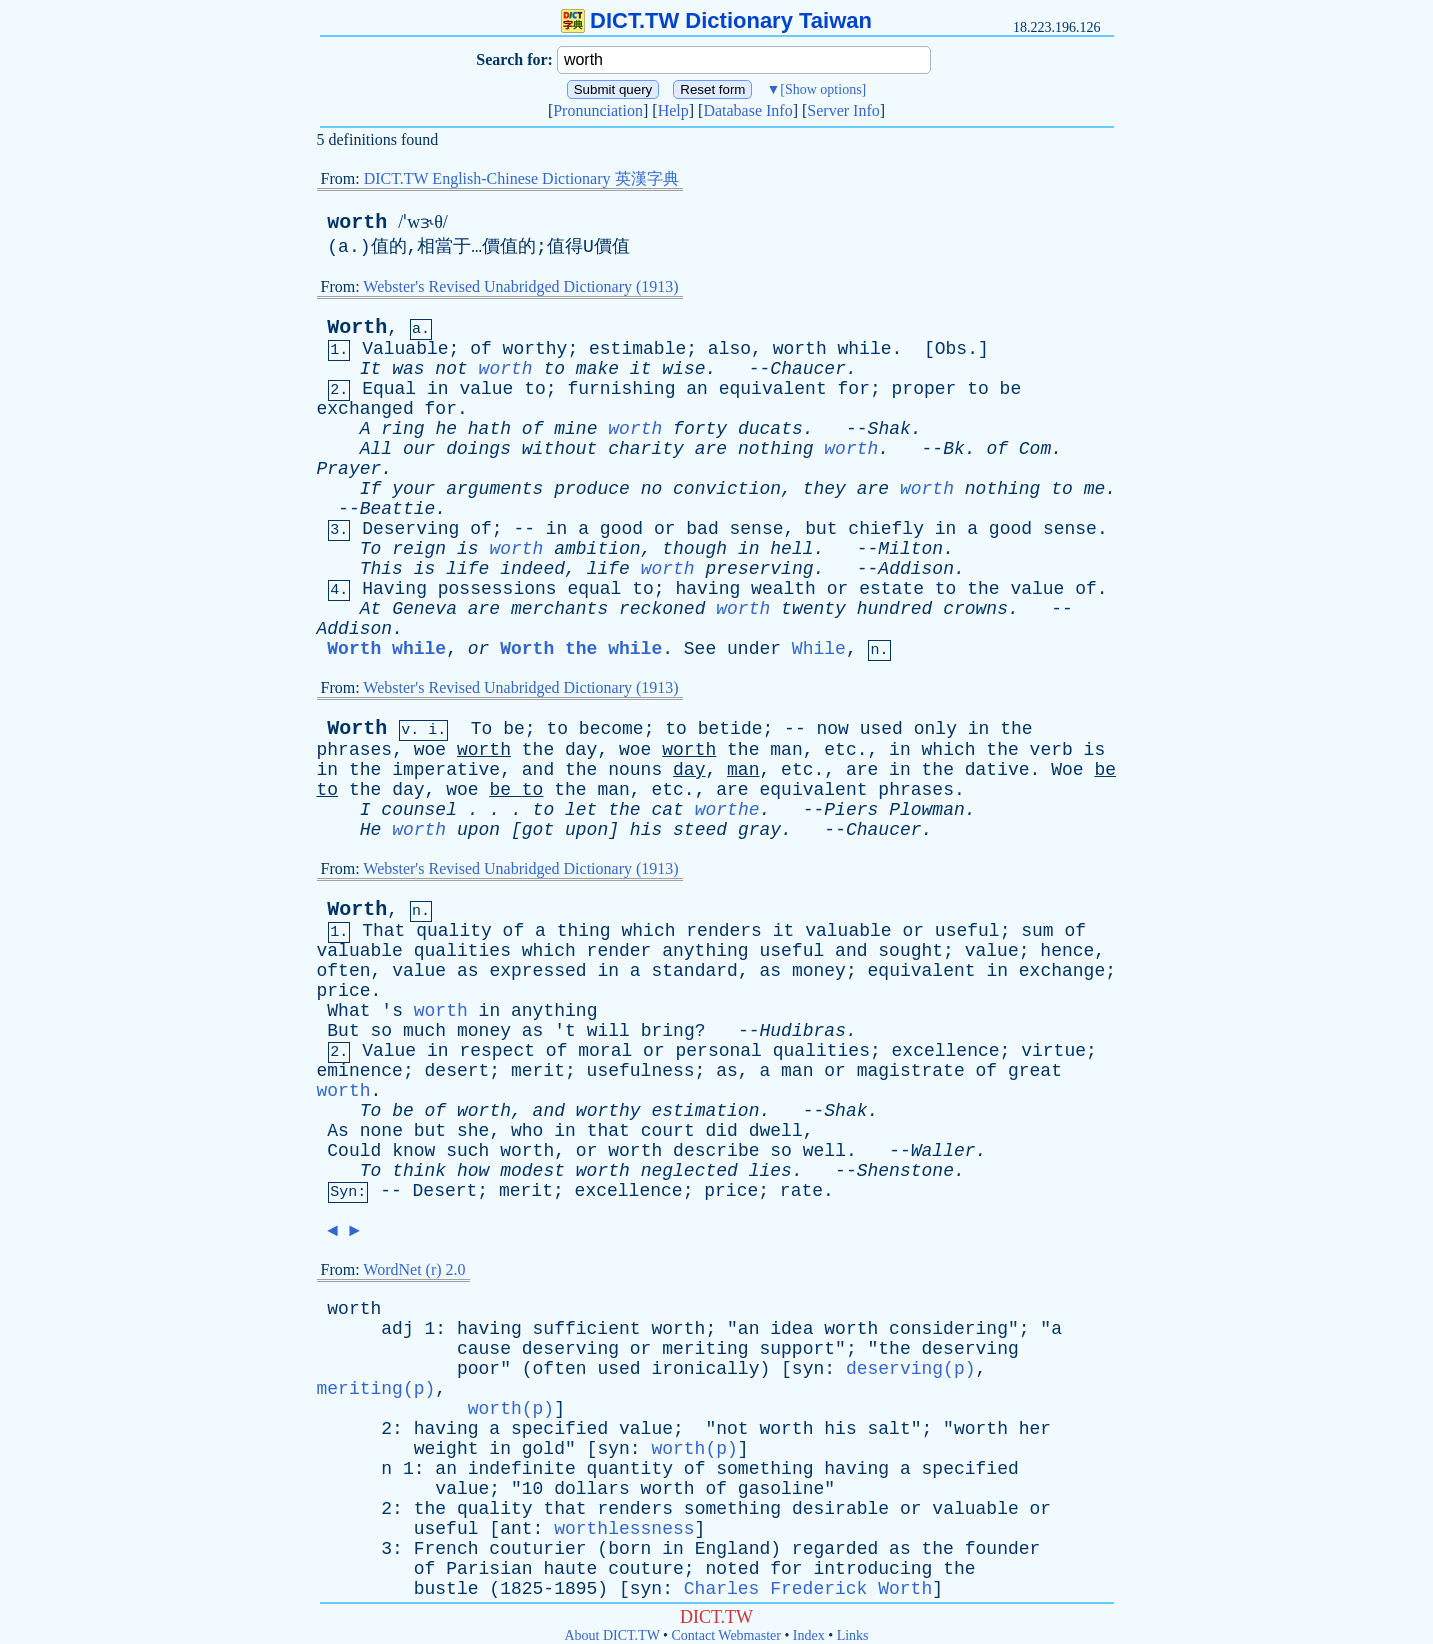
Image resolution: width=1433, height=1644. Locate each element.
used (881, 729)
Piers (851, 810)
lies (770, 1171)
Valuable (405, 349)
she (473, 1131)
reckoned (662, 609)
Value (389, 1051)
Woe (1067, 770)
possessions (497, 589)
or (665, 529)
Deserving (410, 529)
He (371, 830)
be (1011, 389)
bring (668, 1031)
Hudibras (803, 1031)
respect (497, 1051)
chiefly (886, 529)
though (694, 549)
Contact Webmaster (726, 1635)
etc (840, 750)
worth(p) (511, 1409)
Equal (389, 389)
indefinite (522, 1469)
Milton (910, 549)
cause (484, 1349)
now (833, 729)
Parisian (489, 1569)
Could (354, 1151)
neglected (689, 1171)
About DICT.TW (611, 1635)
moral (605, 1051)
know (413, 1151)
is (468, 549)
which (949, 750)
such (467, 1151)
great (1035, 1071)
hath (489, 429)
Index (809, 1635)
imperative (446, 770)
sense (757, 529)
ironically (705, 1369)
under (754, 649)
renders (724, 931)
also (729, 349)
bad (702, 529)
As (338, 1131)
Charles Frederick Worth (808, 1589)
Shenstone (905, 1171)
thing (584, 931)
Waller (943, 1151)
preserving (759, 569)
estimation (705, 1111)
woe (430, 750)
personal (719, 1051)
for (854, 389)
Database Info (747, 110)
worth (357, 222)
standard (694, 971)
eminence (360, 1071)
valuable (848, 931)
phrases (355, 750)
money (819, 971)
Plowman (927, 810)
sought (910, 951)
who (527, 1131)
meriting (705, 1349)
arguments (494, 489)
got (538, 830)
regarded (835, 1549)
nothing (776, 449)
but (821, 529)
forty (700, 429)
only (935, 729)
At (371, 609)
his (646, 830)
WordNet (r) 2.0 (414, 1269)
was (408, 369)
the (983, 589)
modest (532, 1171)
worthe (727, 810)
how (473, 1171)
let (581, 810)
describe (716, 1151)
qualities (462, 951)
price (344, 991)
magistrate (911, 1071)
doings (478, 449)
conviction (727, 489)
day (581, 750)
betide (730, 729)
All (376, 449)
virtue (1053, 1051)
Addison (916, 569)
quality (454, 931)
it (641, 369)
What (348, 1011)
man (786, 750)
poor (478, 1369)
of (481, 349)
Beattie (398, 509)
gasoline (781, 1489)
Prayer (349, 469)
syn (808, 1369)
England (733, 1549)
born (629, 1549)
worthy (535, 349)
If (371, 489)
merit (538, 1071)
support (797, 1349)
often (344, 971)
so (382, 1031)
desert (457, 1071)
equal (594, 589)
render (619, 951)
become (611, 729)
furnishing (621, 389)
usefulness (641, 1071)
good (621, 529)
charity (646, 449)
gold (543, 1449)
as (468, 971)
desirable (840, 1509)
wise (683, 369)
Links (853, 1635)
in (438, 389)
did (722, 1131)
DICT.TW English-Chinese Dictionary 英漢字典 (521, 178)
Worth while (386, 649)
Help (673, 110)
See (700, 649)
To (371, 549)
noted (732, 1569)
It (371, 369)
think (419, 1171)
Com (1035, 449)
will (608, 1031)
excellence (946, 1051)
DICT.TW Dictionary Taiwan (716, 20)
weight (446, 1449)
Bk (954, 449)
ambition (597, 549)
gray (759, 830)
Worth (357, 327)
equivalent (773, 389)
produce (592, 489)
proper (924, 389)
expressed (537, 971)
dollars (592, 1489)
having (707, 589)
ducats (770, 429)
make (597, 369)
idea (791, 1329)
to (554, 369)
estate (891, 589)
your (413, 489)
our (419, 449)
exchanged (365, 409)
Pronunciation (598, 110)
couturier (537, 1549)
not (451, 369)
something (764, 1469)
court (668, 1131)
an (697, 389)
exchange (1062, 971)
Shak (889, 429)
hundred (895, 609)
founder (1003, 1549)
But (343, 1031)
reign (419, 549)
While (819, 649)
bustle (446, 1589)
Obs (951, 349)
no (652, 489)
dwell (776, 1131)
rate (801, 1191)
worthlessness (624, 1529)
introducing (872, 1569)
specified (559, 1429)
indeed (532, 569)
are (711, 449)
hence (1067, 951)
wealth (783, 589)
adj (397, 1329)
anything (705, 951)
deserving (570, 1349)
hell (791, 549)
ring (402, 429)
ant (516, 1529)
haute (570, 1569)
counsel (419, 810)
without (560, 449)
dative (997, 770)
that (608, 1131)
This (381, 569)
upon (478, 830)
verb (1051, 750)
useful (967, 931)
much (424, 1031)
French (446, 1549)
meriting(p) (376, 1389)
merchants (559, 609)
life (467, 569)
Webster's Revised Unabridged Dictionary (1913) (520, 286)
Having (394, 589)
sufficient (587, 1329)
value (486, 389)
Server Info (843, 110)
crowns (975, 609)
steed (700, 830)
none (381, 1131)
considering (948, 1329)
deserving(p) (911, 1369)
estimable (637, 349)
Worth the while (581, 649)
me (1095, 489)
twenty (813, 609)
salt (889, 1429)
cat (667, 810)
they (824, 489)
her (1035, 1429)
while (865, 349)
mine (575, 429)
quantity (630, 1469)
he (446, 429)
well (824, 1151)
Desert (445, 1191)
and (538, 770)
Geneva (424, 609)
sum (1037, 931)
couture (646, 1569)
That (383, 931)
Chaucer (808, 369)
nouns (635, 770)
